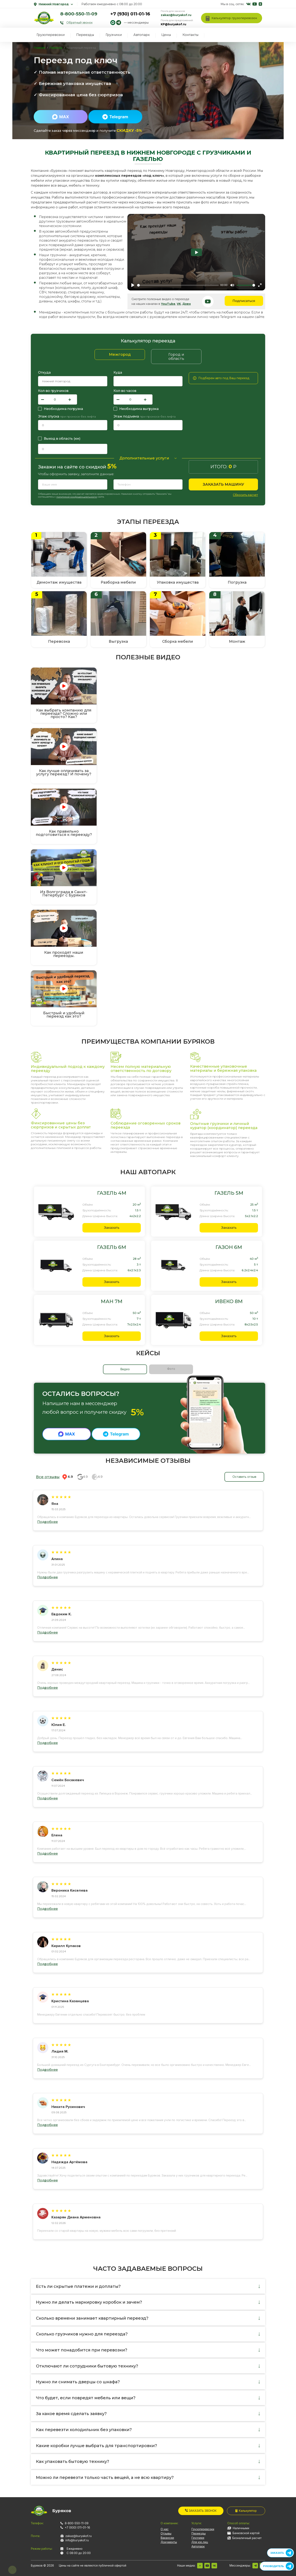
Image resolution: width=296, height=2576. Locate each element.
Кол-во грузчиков (53, 391)
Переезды (85, 35)
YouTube (168, 304)
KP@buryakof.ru (173, 24)
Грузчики (114, 35)
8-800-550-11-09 (78, 14)
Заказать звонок (201, 2510)
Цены (166, 35)
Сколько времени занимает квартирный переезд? (92, 2318)
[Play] (133, 285)
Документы (169, 2542)
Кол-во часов (124, 391)
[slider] (178, 285)
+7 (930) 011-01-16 (130, 14)
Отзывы (166, 2533)
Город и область (176, 356)
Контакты (191, 35)
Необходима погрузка (63, 409)
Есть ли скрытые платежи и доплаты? (78, 2286)
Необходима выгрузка (139, 409)
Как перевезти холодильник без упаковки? (84, 2429)
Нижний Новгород (53, 4)
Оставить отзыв (244, 1477)
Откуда (44, 372)
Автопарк (141, 35)
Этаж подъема (144, 416)
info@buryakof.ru (77, 2540)
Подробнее (47, 1522)
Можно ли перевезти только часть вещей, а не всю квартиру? (105, 2477)
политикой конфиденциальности (76, 496)
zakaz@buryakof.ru (176, 15)
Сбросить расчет (245, 494)
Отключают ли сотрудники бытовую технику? (87, 2366)
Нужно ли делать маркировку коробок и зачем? (89, 2302)
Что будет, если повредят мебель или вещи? (85, 2397)
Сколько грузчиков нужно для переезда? (82, 2334)
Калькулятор (246, 2510)
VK (179, 304)
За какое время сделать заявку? (71, 2413)
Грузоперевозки (51, 35)
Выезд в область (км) (62, 439)
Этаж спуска (67, 416)
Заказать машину (223, 484)
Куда (117, 372)
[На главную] (44, 18)
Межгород (120, 354)
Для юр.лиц (199, 2542)
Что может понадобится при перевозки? (81, 2350)
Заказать (111, 1228)
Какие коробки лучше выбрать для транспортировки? (96, 2445)
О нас (165, 2529)
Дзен (186, 304)
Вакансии (167, 2537)
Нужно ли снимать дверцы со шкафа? (78, 2381)
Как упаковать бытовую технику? (72, 2461)
